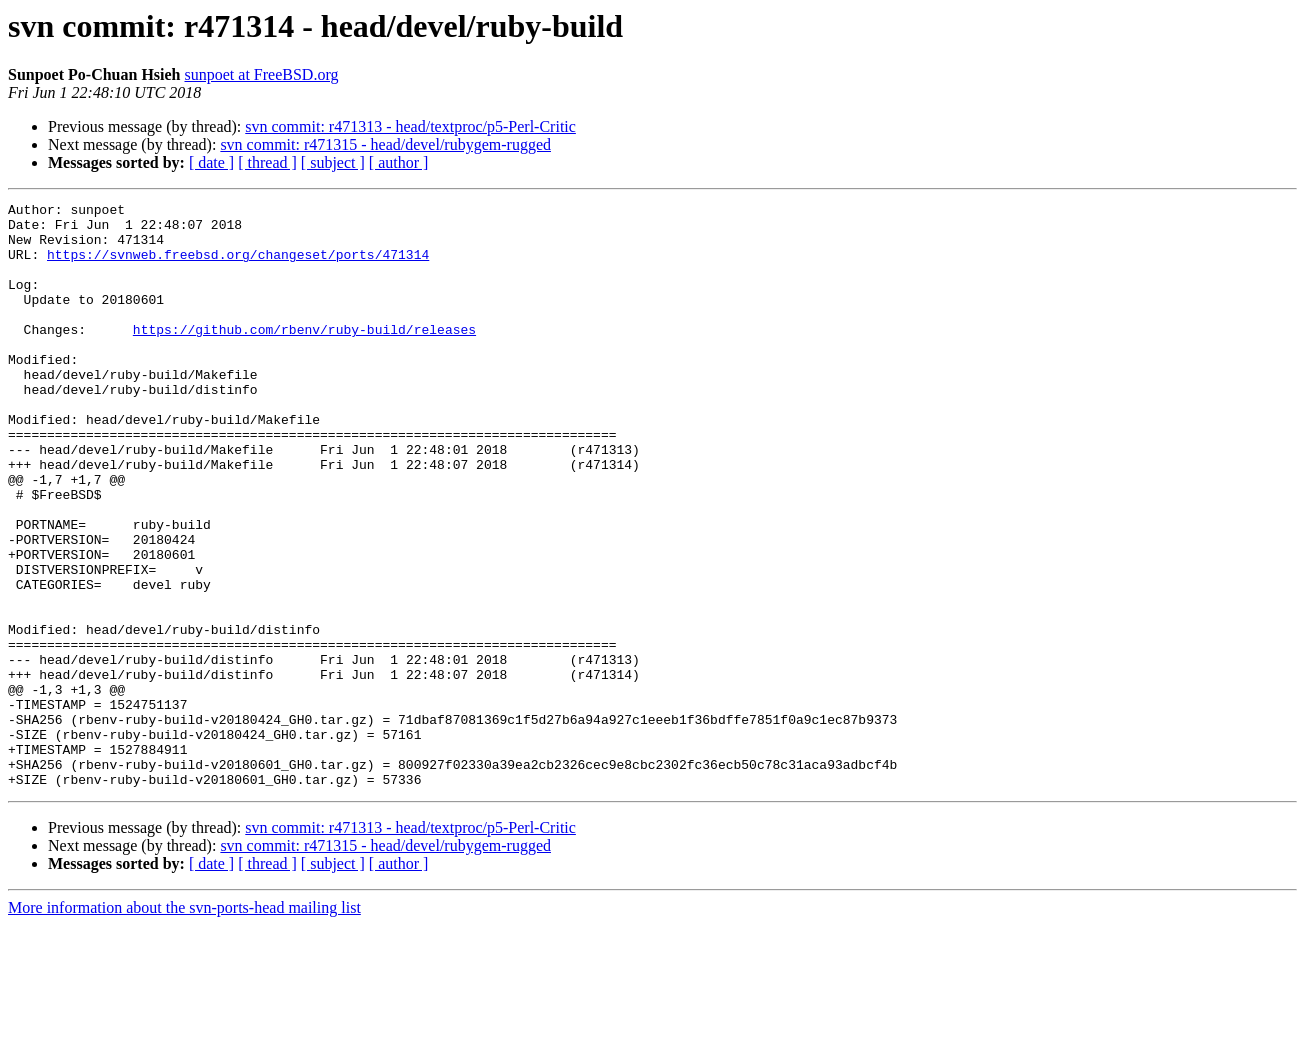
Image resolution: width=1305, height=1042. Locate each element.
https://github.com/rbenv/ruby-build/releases (304, 356)
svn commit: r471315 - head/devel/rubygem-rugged (385, 144)
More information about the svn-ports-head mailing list (184, 1024)
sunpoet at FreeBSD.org (262, 74)
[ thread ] (267, 162)
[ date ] (211, 162)
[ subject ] (333, 162)
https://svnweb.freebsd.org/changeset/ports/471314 (238, 266)
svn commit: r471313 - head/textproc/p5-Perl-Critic (410, 126)
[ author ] (399, 162)
